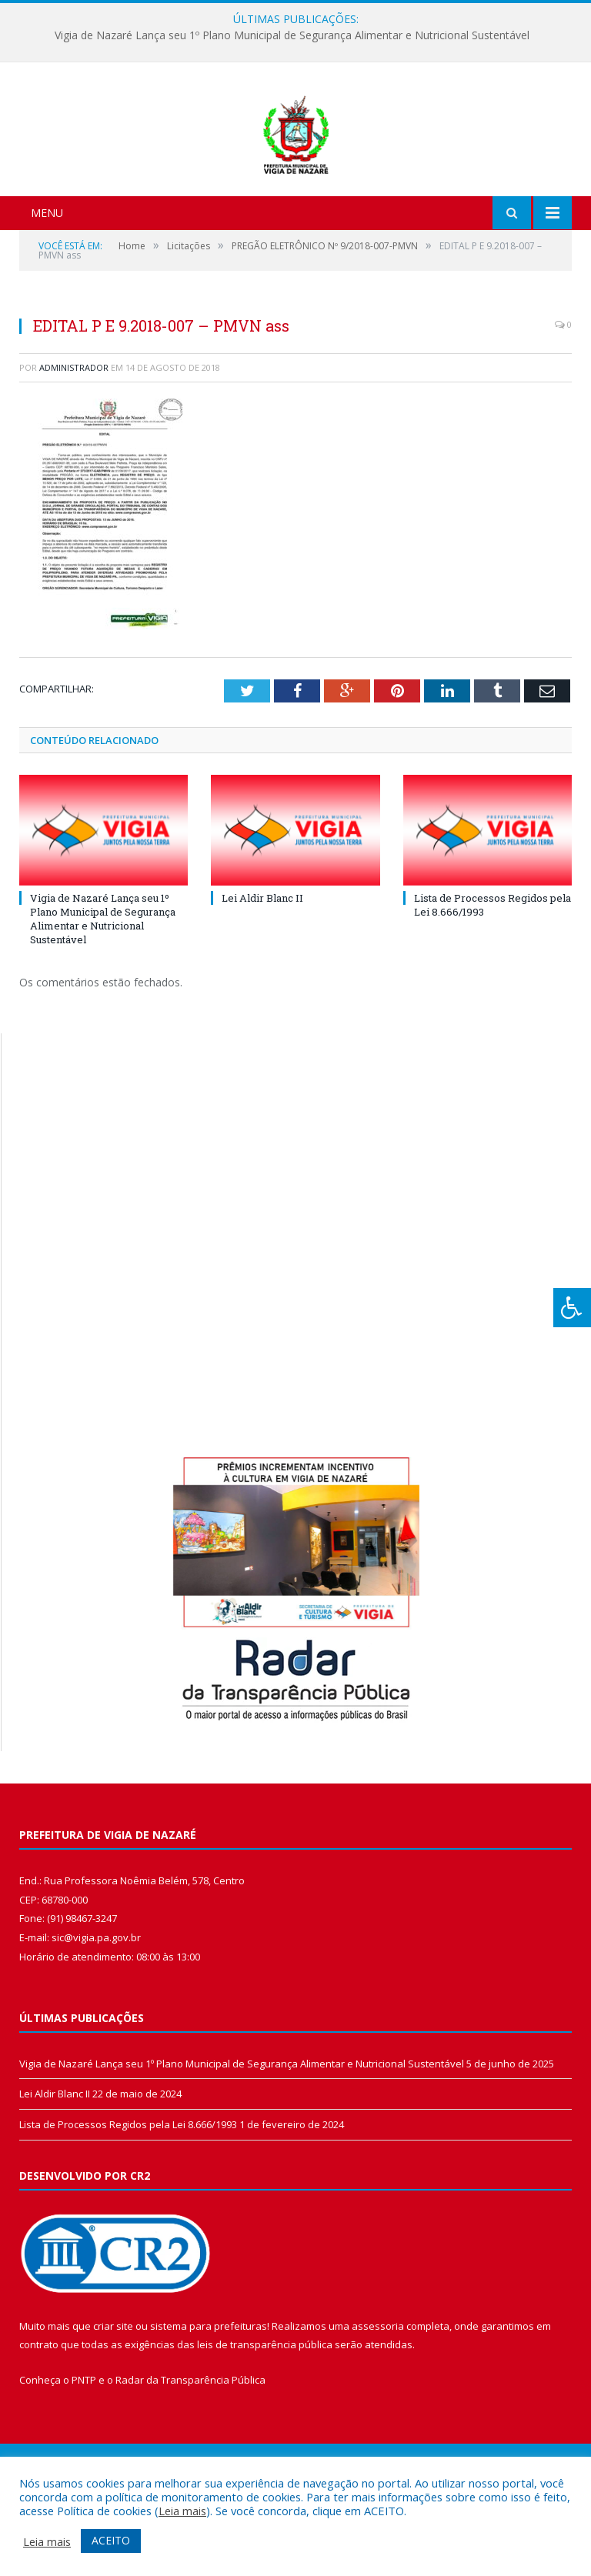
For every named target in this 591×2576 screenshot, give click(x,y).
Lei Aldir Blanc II (262, 979)
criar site (113, 2407)
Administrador (74, 448)
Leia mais (182, 2510)
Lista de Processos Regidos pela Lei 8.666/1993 (128, 2205)
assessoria (378, 2407)
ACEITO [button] (111, 2540)
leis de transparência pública (264, 2426)
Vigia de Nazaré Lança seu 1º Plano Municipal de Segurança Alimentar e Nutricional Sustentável (292, 35)
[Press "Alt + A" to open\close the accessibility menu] (572, 1307)
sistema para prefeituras (208, 2407)
